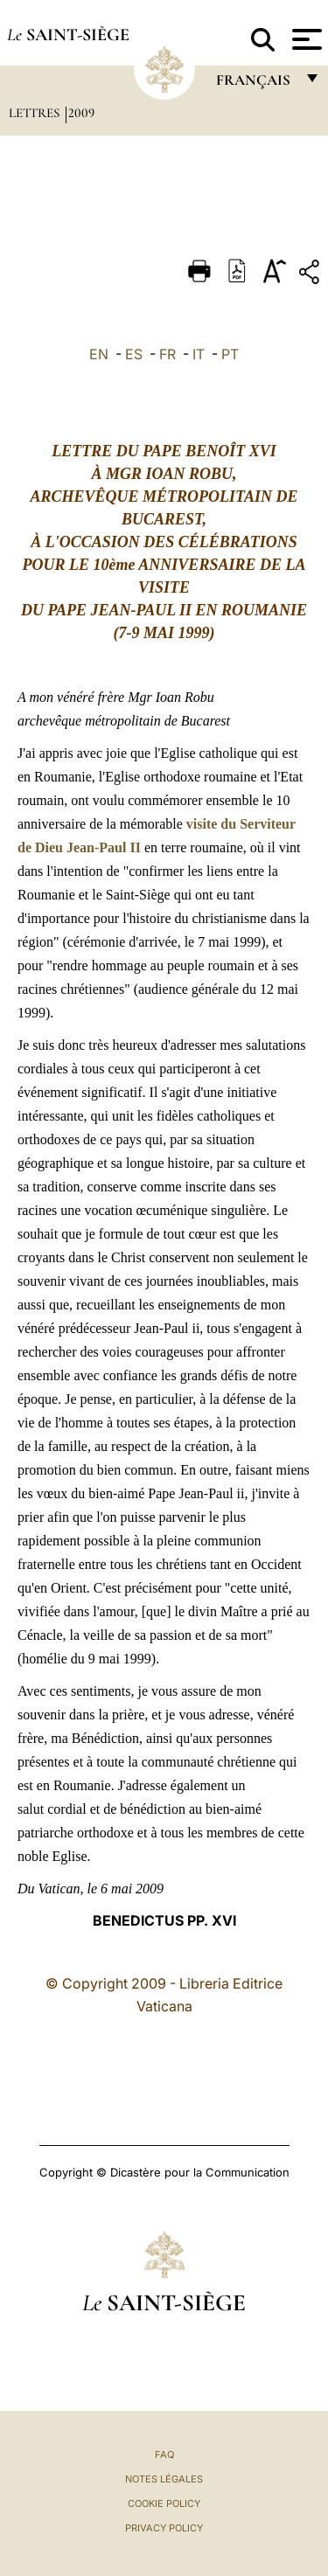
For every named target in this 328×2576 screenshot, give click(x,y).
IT (198, 354)
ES (134, 354)
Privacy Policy (164, 2528)
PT (230, 354)
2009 (81, 113)
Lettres (36, 113)
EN (98, 354)
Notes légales (164, 2479)
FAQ (164, 2454)
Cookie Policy (164, 2503)
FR (167, 354)
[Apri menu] (305, 39)
